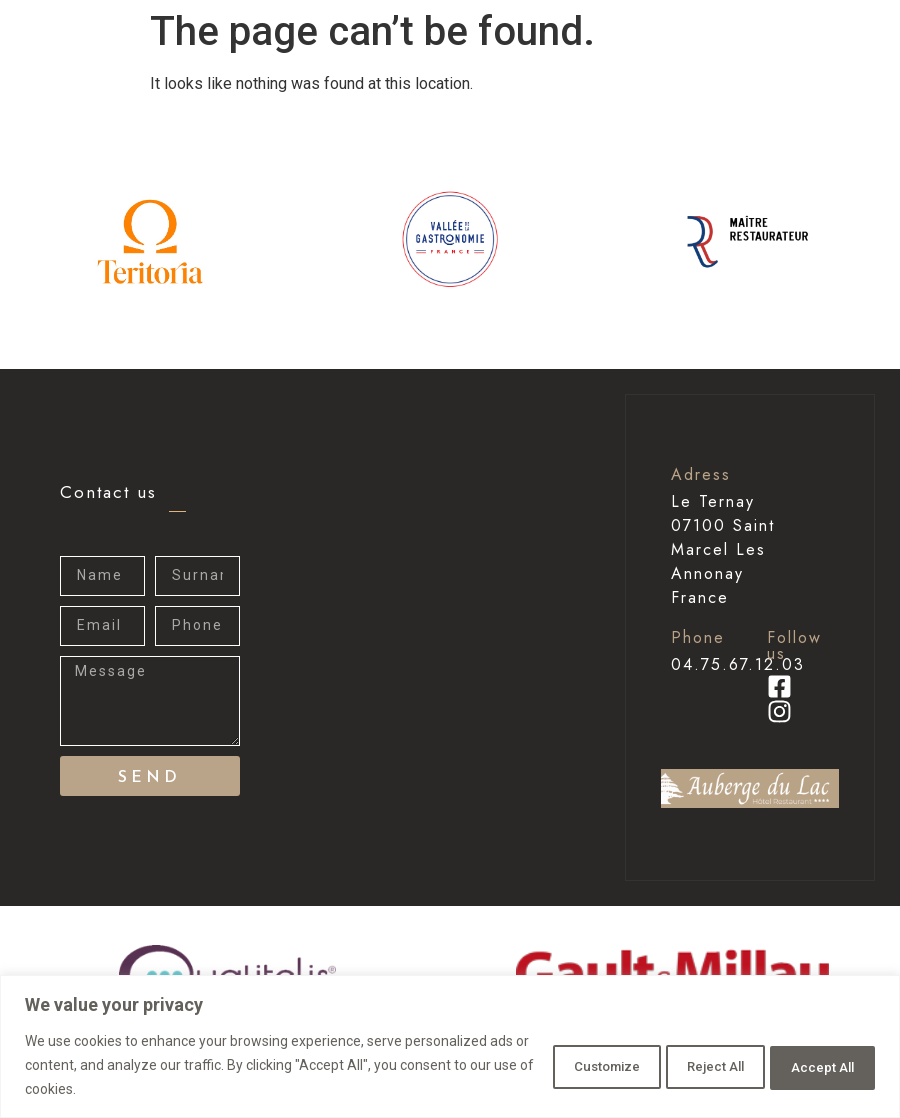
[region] (450, 1046)
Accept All (813, 1065)
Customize (552, 1065)
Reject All (684, 1065)
